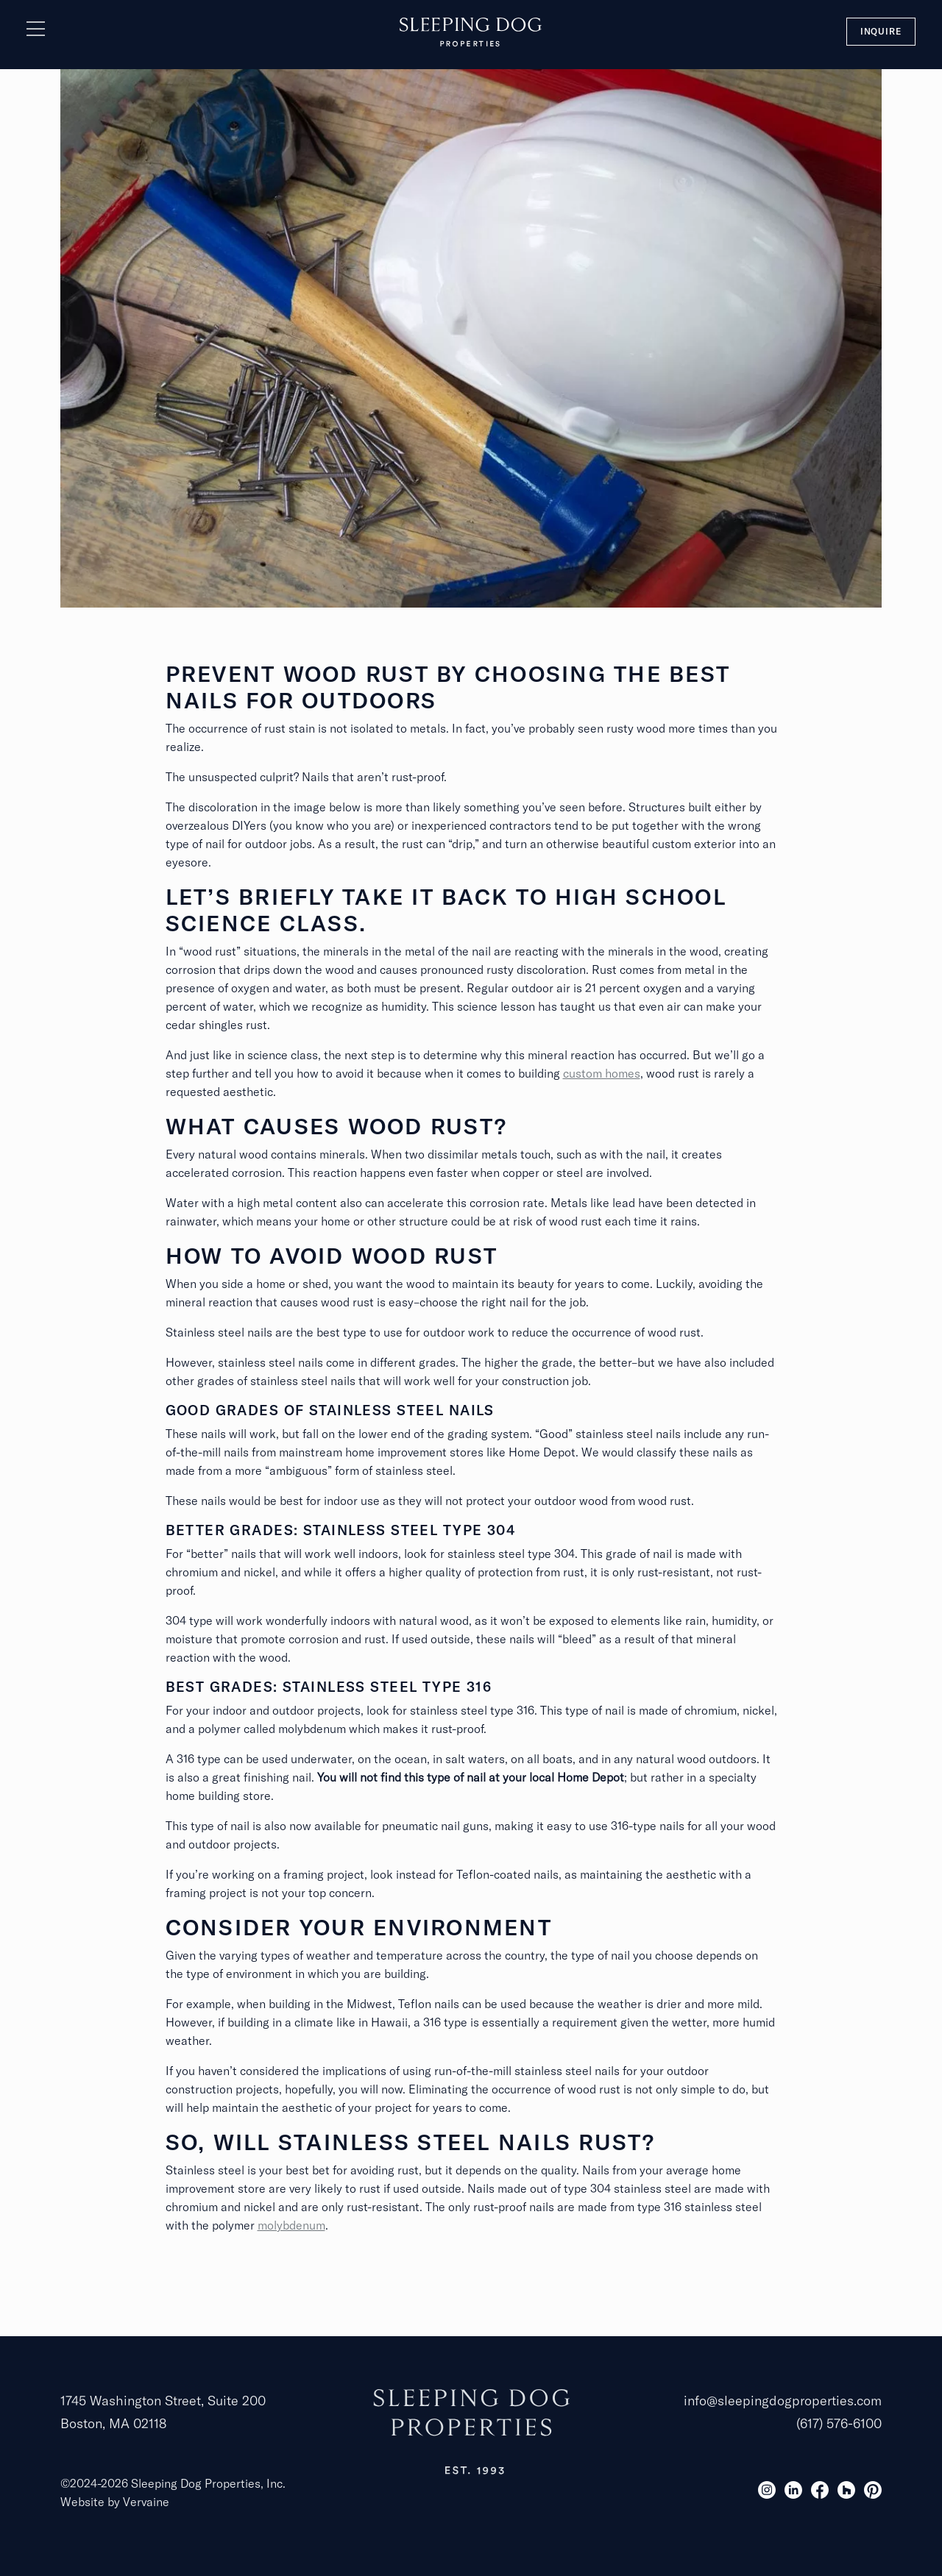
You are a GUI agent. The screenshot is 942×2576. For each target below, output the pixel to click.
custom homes (601, 1073)
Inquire (881, 31)
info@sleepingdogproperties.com (783, 2400)
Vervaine (146, 2501)
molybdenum (291, 2225)
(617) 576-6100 (839, 2423)
